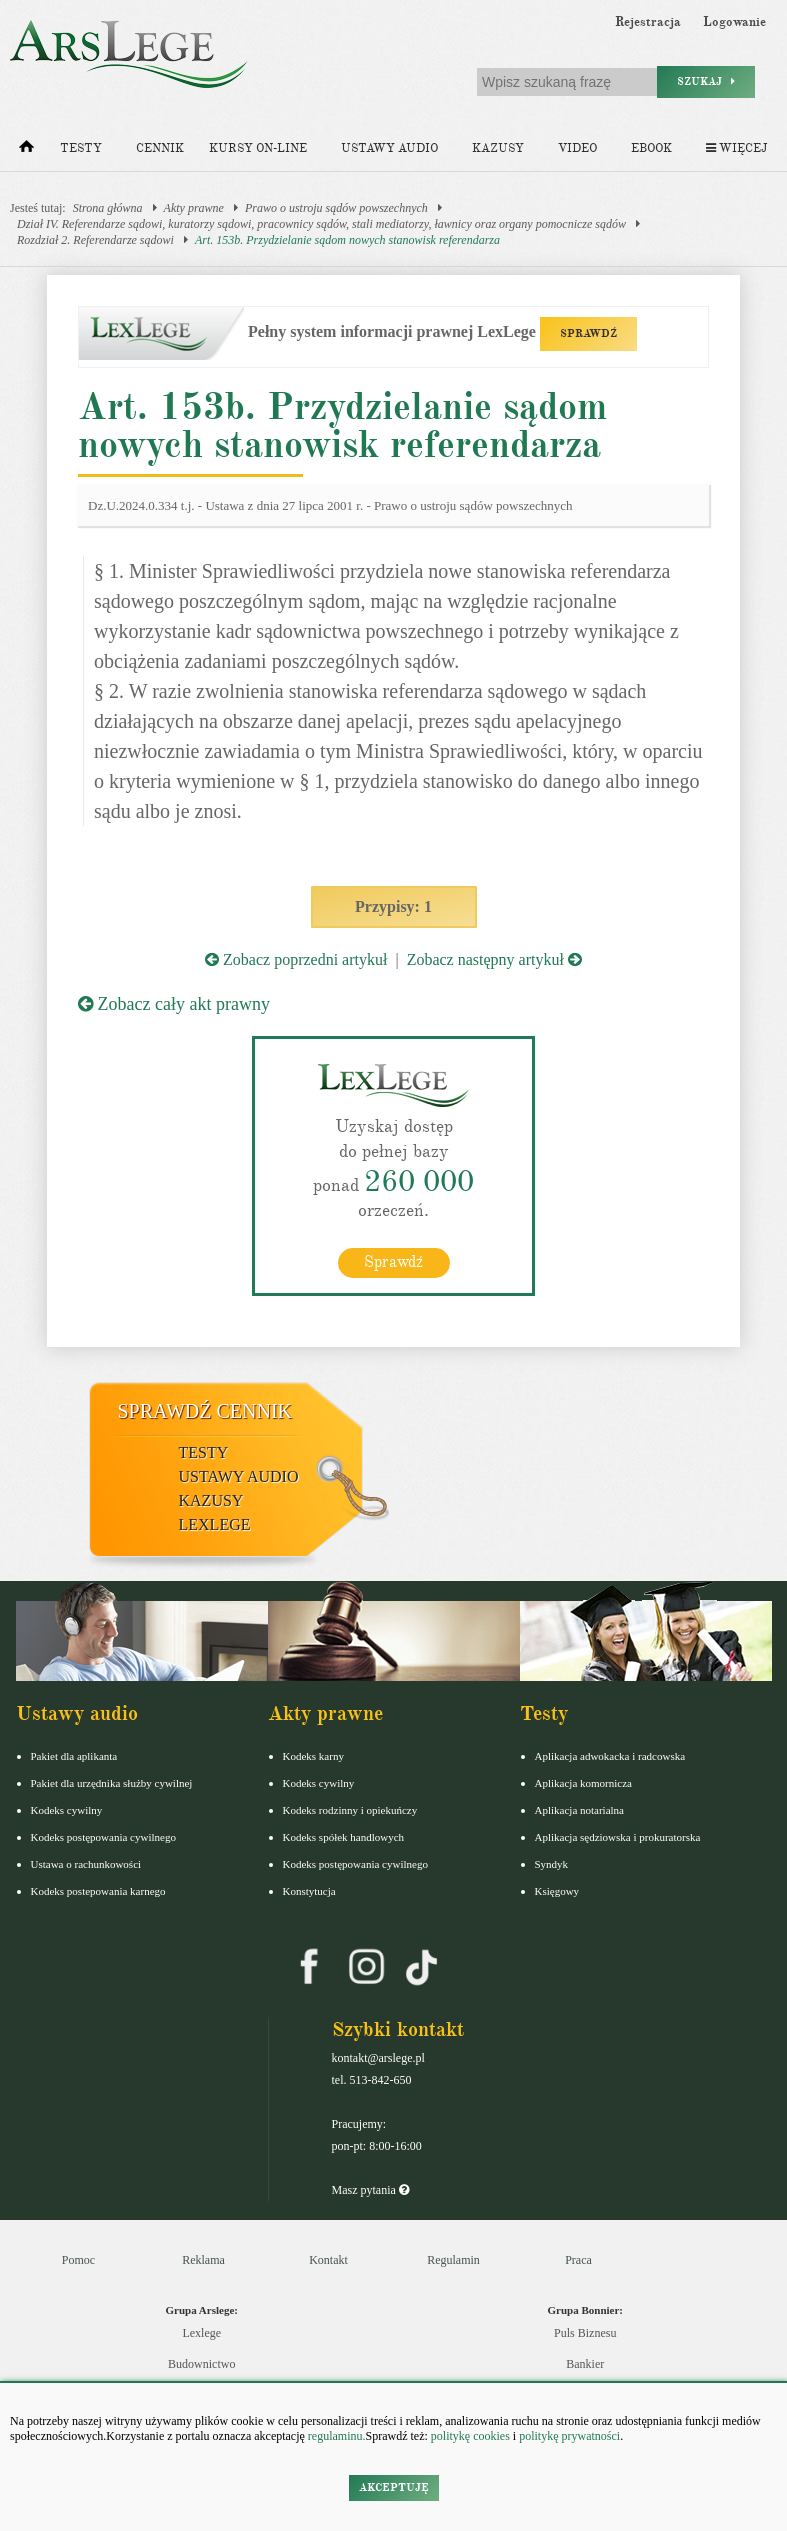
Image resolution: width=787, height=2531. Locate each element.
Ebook (651, 148)
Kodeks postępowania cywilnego (103, 1837)
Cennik (160, 148)
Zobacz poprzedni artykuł (296, 959)
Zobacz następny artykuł (494, 959)
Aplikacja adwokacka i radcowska (610, 1756)
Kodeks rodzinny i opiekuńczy (350, 1810)
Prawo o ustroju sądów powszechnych (336, 208)
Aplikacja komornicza (583, 1783)
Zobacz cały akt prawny (174, 1004)
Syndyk (552, 1864)
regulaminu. (335, 2436)
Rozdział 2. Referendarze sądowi (95, 240)
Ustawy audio (389, 148)
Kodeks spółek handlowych (344, 1837)
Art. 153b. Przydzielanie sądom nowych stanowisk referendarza (347, 240)
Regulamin (453, 2260)
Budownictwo (201, 2364)
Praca (578, 2260)
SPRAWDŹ (588, 333)
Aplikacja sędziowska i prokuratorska (618, 1837)
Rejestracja (648, 22)
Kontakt (328, 2260)
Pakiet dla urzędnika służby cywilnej (112, 1783)
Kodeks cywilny (67, 1810)
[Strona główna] (26, 151)
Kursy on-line (258, 148)
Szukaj (706, 81)
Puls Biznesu (585, 2333)
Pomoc (78, 2260)
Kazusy (498, 148)
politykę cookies (470, 2436)
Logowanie (734, 22)
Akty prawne (194, 208)
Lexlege (201, 2333)
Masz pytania (370, 2190)
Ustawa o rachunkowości (86, 1864)
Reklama (203, 2260)
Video (577, 148)
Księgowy (557, 1891)
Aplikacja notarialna (580, 1810)
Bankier (585, 2364)
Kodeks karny (313, 1756)
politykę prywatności (569, 2436)
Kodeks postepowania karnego (98, 1891)
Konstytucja (309, 1891)
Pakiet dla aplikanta (74, 1756)
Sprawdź (393, 1262)
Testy (81, 148)
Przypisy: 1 (393, 906)
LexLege (215, 1524)
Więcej (736, 148)
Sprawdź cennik (205, 1411)
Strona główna (108, 208)
